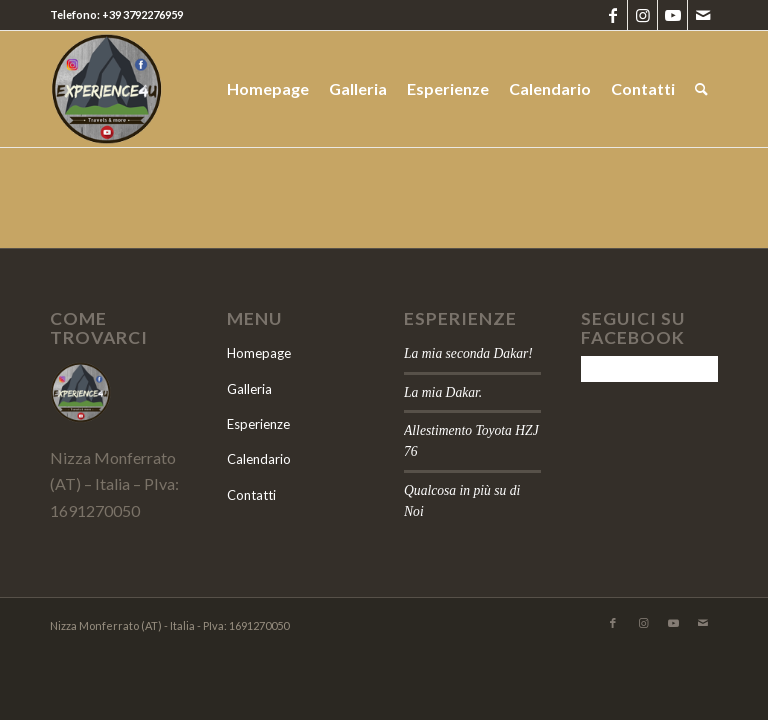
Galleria (249, 389)
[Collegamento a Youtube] (672, 15)
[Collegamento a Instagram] (642, 15)
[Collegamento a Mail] (703, 15)
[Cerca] (701, 89)
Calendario (259, 459)
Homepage (259, 353)
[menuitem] (268, 89)
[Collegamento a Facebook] (612, 15)
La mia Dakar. (443, 392)
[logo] (176, 89)
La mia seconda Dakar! (468, 353)
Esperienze (258, 424)
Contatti (251, 495)
